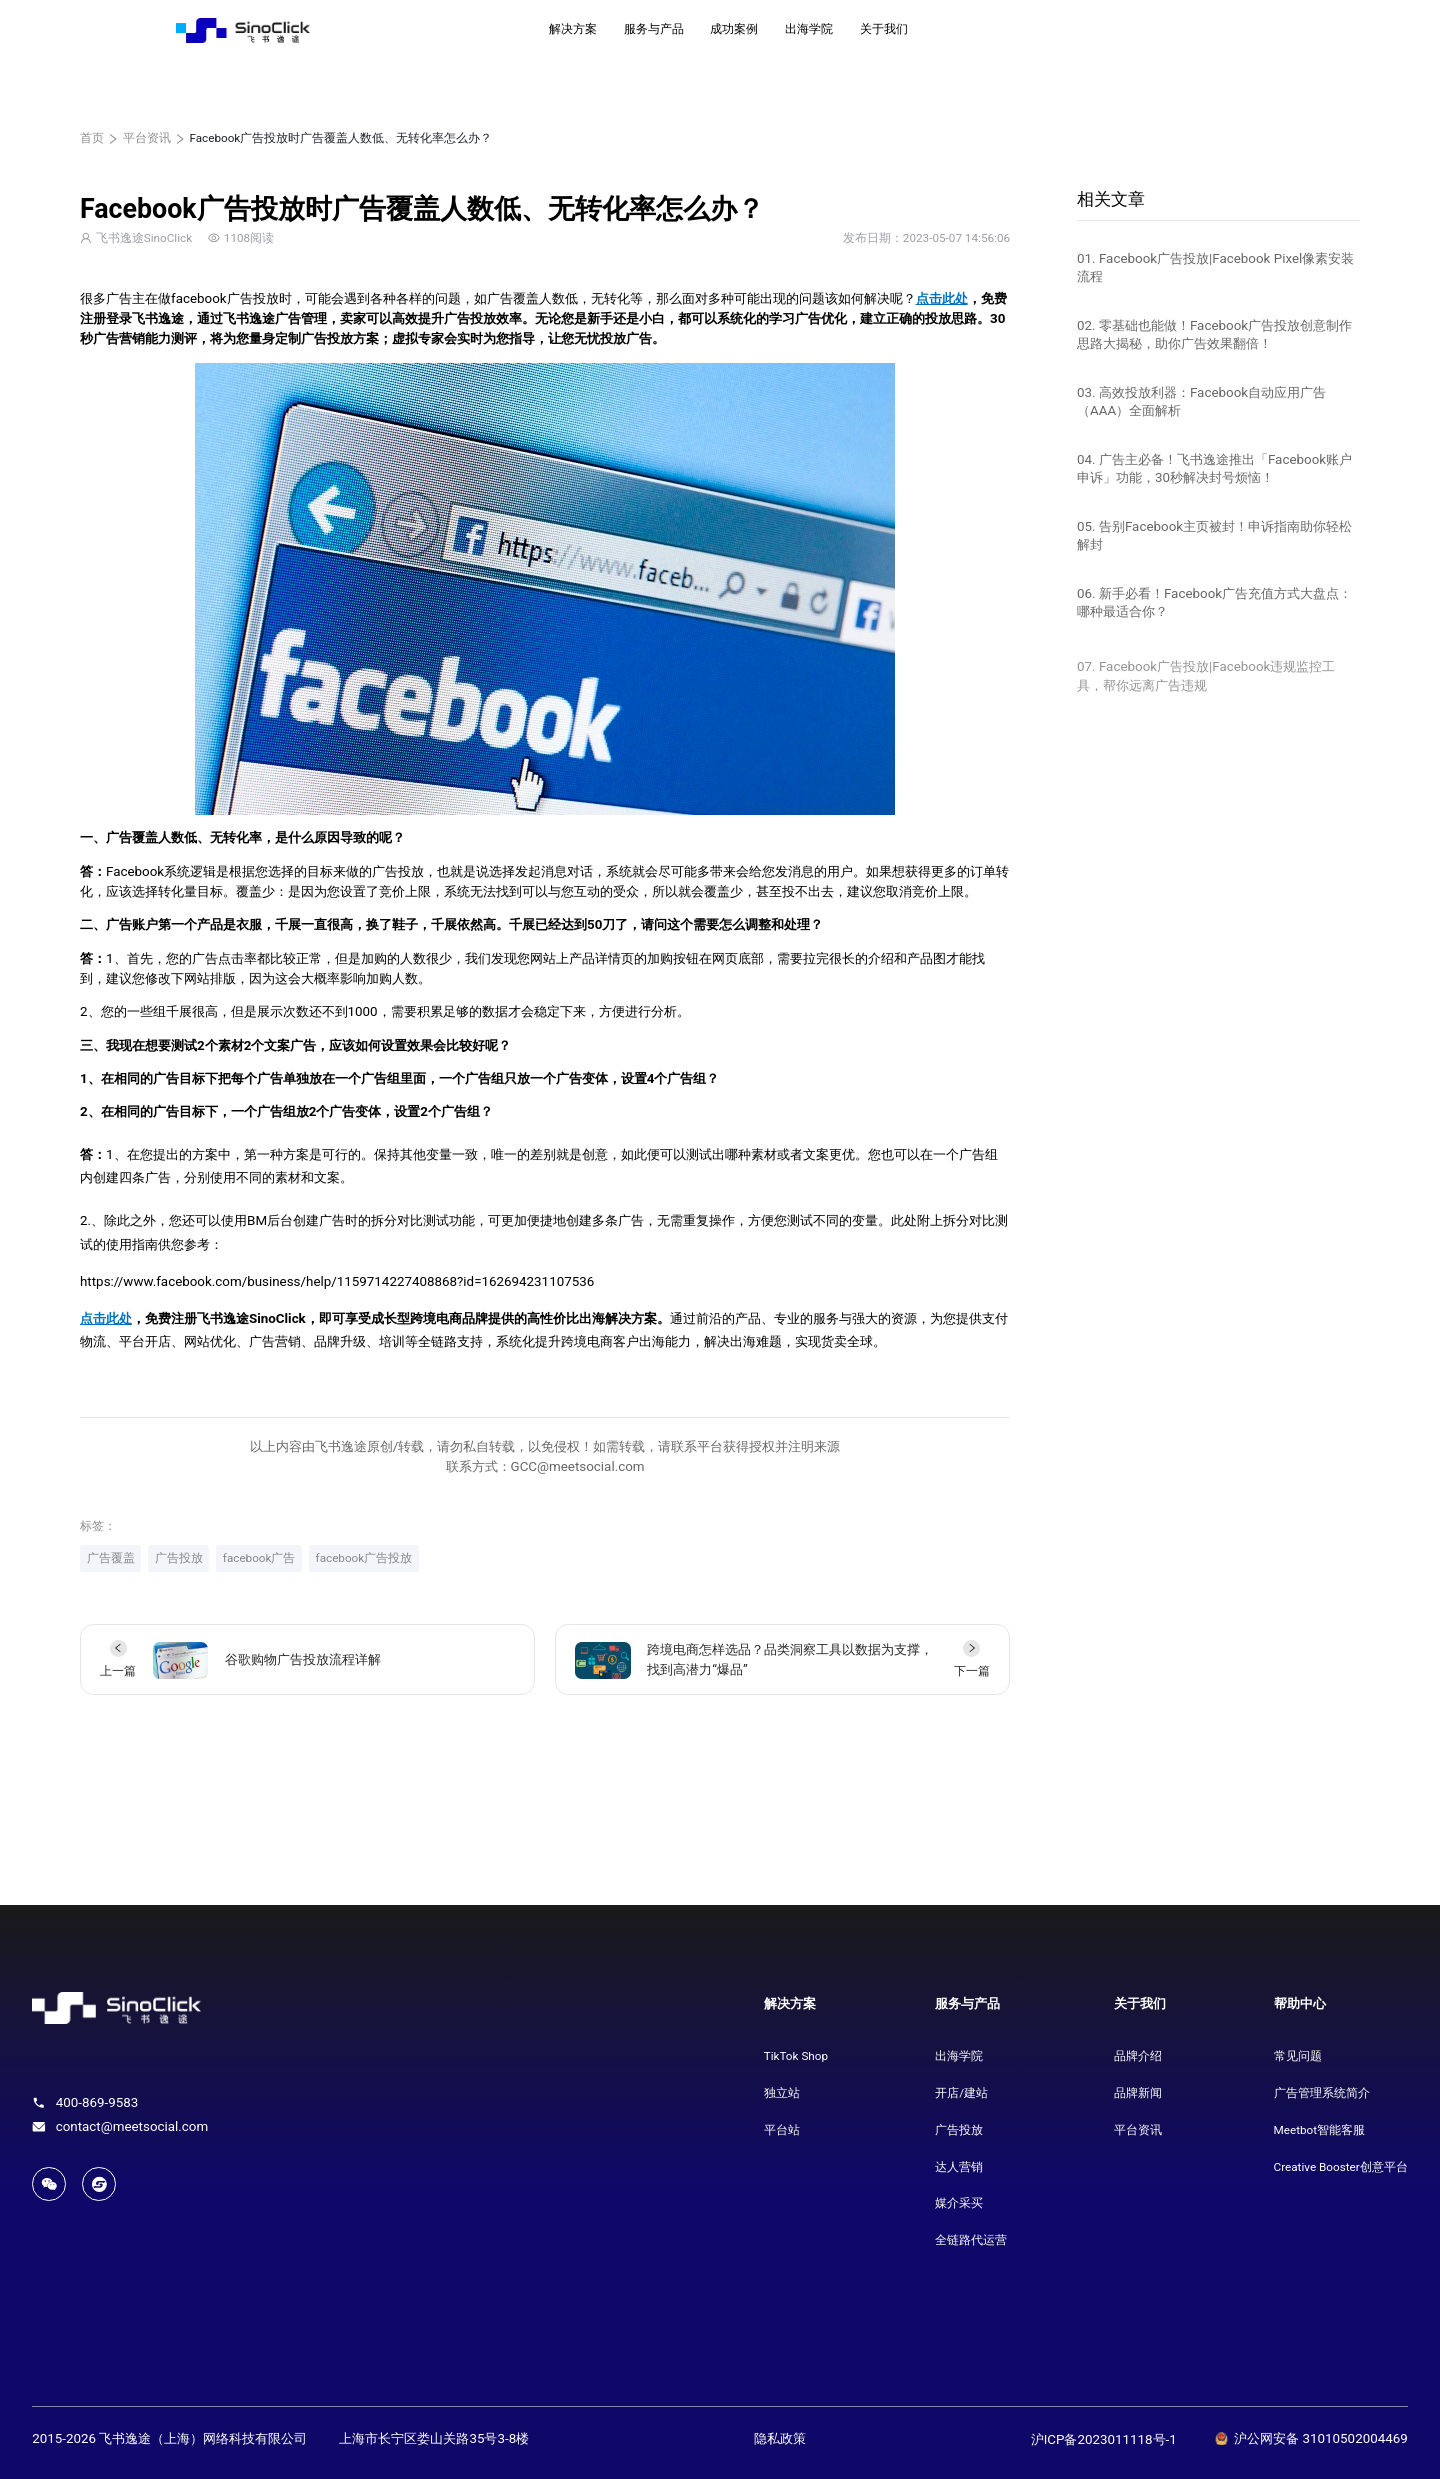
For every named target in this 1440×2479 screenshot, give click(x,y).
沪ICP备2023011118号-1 (1104, 2439)
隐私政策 (780, 2438)
